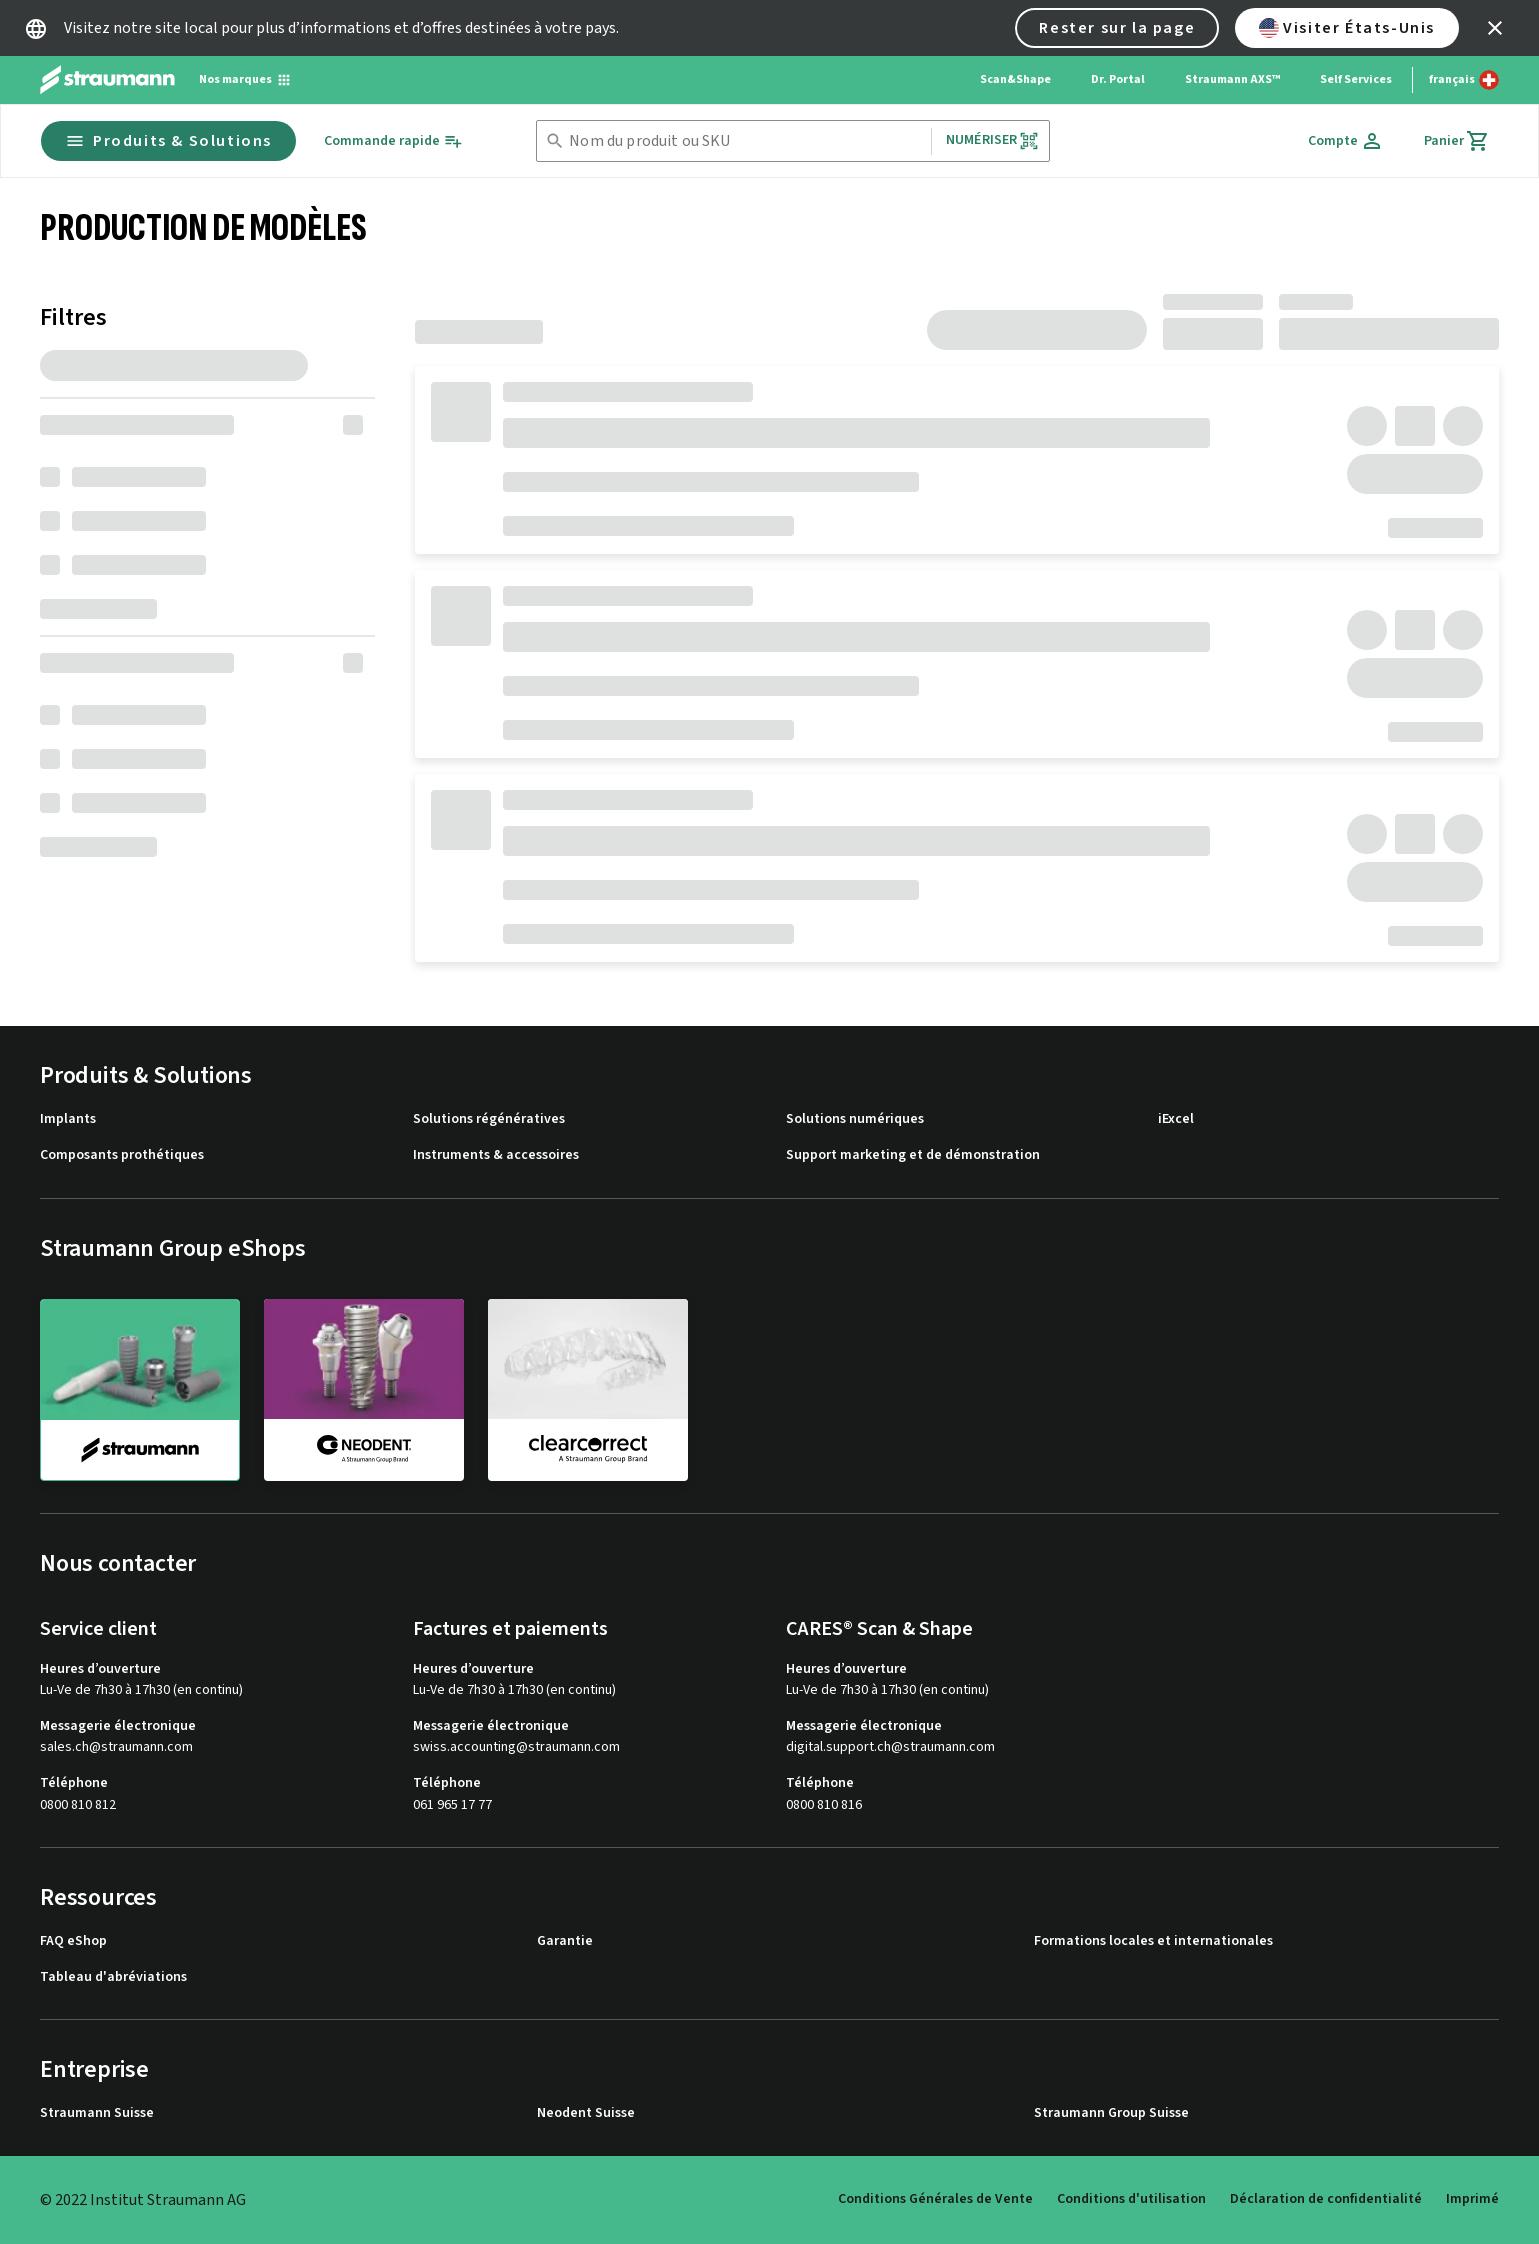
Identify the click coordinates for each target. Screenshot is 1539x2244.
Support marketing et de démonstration (913, 1155)
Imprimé (1472, 2199)
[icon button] (1495, 28)
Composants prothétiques (122, 1155)
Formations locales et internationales (1153, 1941)
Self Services (1356, 79)
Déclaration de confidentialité (1326, 2199)
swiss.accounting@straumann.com (516, 1747)
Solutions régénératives (489, 1119)
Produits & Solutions (168, 141)
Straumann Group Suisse (1111, 2113)
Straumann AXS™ (1232, 79)
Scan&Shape (1015, 79)
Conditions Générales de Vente (935, 2199)
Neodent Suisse (586, 2113)
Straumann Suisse (97, 2113)
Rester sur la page (1117, 28)
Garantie (565, 1941)
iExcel (1176, 1119)
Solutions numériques (855, 1119)
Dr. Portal (1118, 79)
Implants (68, 1119)
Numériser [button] (992, 140)
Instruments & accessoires (496, 1155)
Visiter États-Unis (1347, 28)
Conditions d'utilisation (1131, 2199)
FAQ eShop (73, 1941)
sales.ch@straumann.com (116, 1747)
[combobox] (746, 141)
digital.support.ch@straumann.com (890, 1747)
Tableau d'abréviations (113, 1977)
